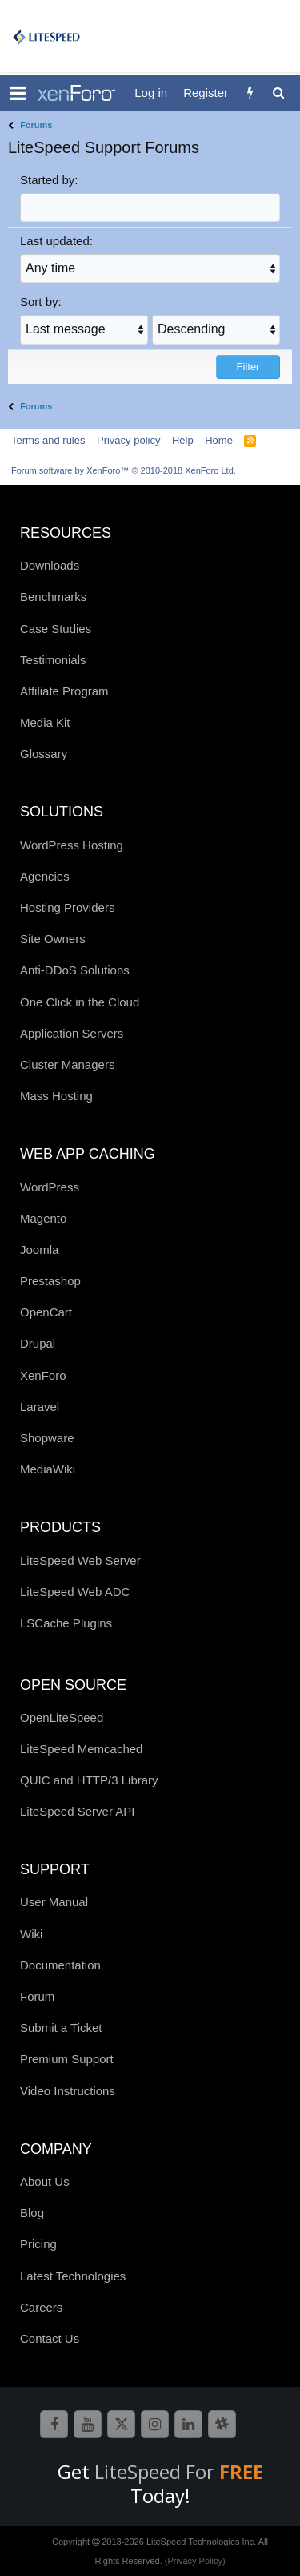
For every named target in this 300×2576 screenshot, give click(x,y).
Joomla (39, 1249)
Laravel (39, 1406)
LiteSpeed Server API (77, 1811)
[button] (18, 93)
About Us (45, 2181)
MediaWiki (47, 1469)
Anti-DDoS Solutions (75, 970)
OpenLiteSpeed (61, 1717)
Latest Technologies (73, 2276)
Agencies (45, 876)
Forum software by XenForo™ (123, 470)
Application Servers (71, 1033)
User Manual (54, 1902)
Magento (43, 1218)
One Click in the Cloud (79, 1002)
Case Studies (55, 628)
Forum (37, 1996)
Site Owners (53, 938)
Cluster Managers (67, 1064)
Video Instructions (67, 2091)
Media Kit (45, 722)
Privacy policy (128, 440)
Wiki (31, 1934)
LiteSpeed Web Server (80, 1560)
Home (219, 440)
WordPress (49, 1187)
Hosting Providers (67, 907)
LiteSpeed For (178, 2471)
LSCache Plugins (66, 1623)
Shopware (47, 1438)
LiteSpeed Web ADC (75, 1591)
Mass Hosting (56, 1096)
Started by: (49, 180)
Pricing (38, 2244)
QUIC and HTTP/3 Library (89, 1780)
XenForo (43, 1375)
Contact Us (49, 2338)
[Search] (278, 92)
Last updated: (56, 241)
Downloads (49, 565)
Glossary (43, 753)
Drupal (37, 1343)
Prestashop (50, 1281)
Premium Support (67, 2059)
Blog (32, 2212)
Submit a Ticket (61, 2027)
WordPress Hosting (71, 845)
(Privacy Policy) (195, 2561)
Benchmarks (53, 596)
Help (183, 440)
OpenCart (46, 1312)
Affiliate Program (64, 691)
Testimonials (53, 660)
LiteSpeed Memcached (81, 1749)
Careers (41, 2307)
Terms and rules (48, 440)
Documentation (60, 1965)
